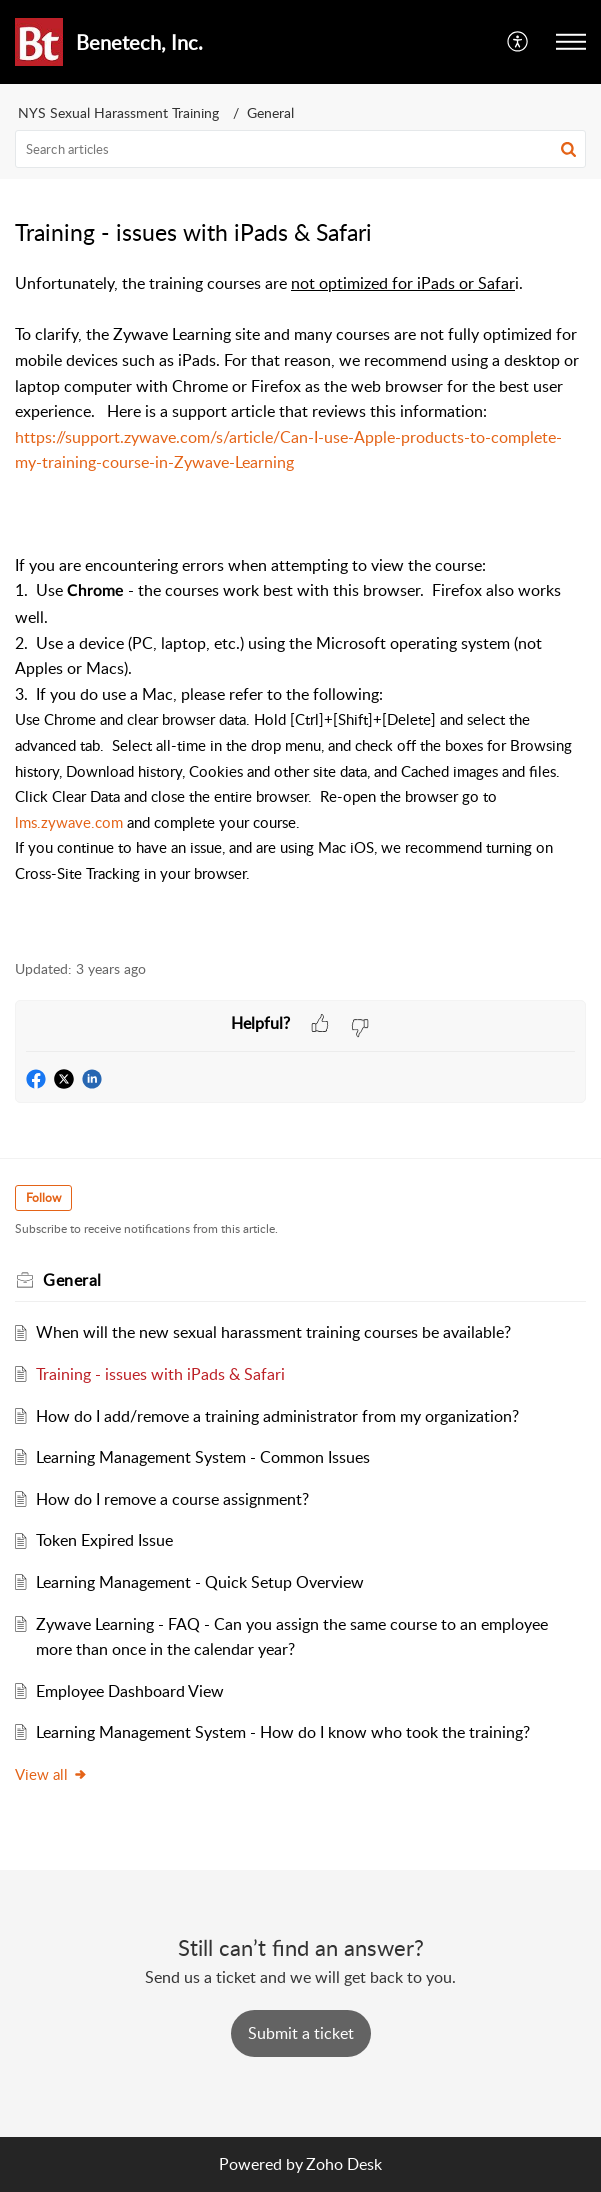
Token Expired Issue (104, 1540)
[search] (300, 149)
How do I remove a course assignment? (172, 1499)
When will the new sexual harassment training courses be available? (273, 1332)
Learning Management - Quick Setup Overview (200, 1582)
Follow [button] (43, 1197)
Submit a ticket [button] (301, 2033)
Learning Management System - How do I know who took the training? (283, 1732)
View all (51, 1774)
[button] (518, 42)
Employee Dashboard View (130, 1691)
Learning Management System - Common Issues (203, 1457)
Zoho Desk (344, 2164)
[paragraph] (300, 604)
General (270, 112)
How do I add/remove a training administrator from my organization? (277, 1416)
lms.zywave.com (69, 822)
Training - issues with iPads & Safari (160, 1374)
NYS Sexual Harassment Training (118, 112)
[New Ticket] (301, 2033)
